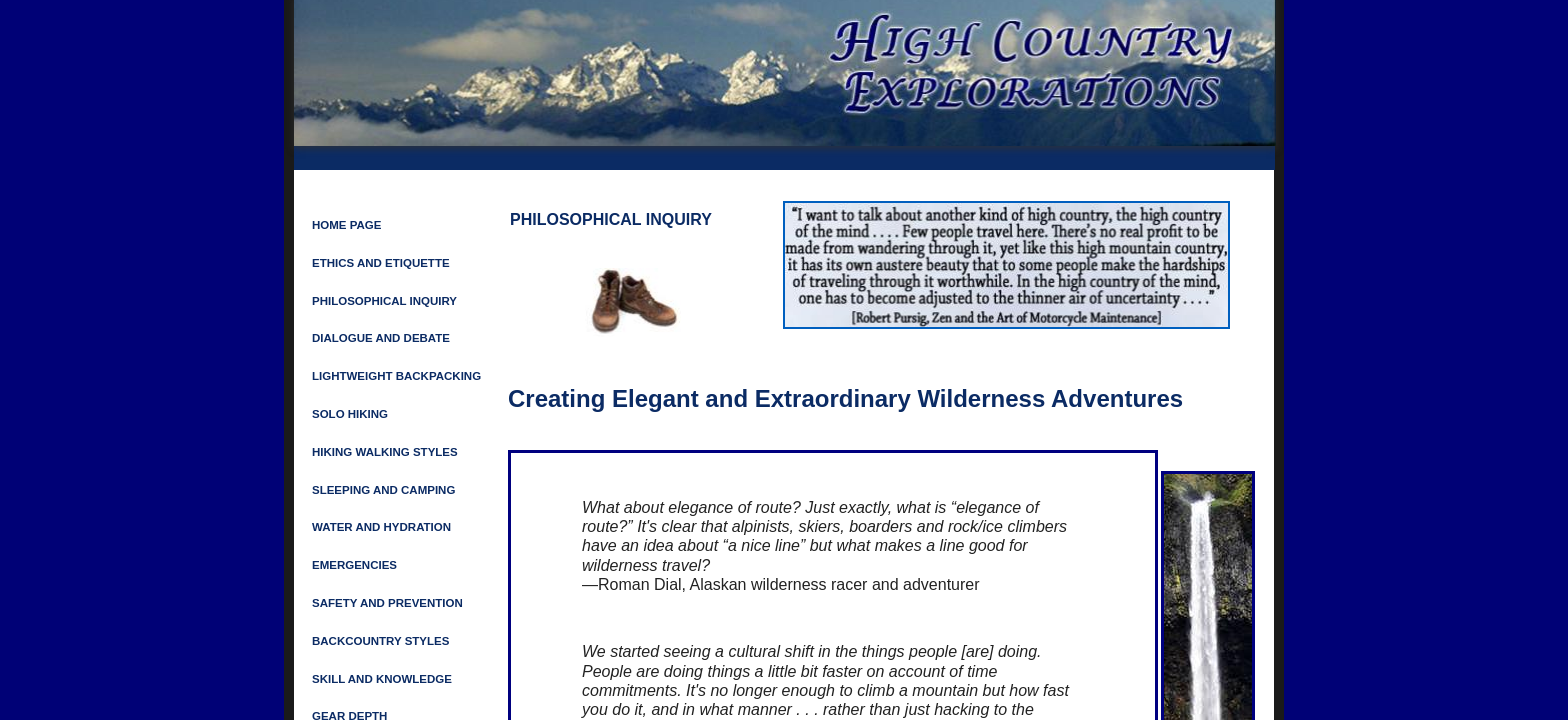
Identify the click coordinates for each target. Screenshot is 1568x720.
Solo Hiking (350, 414)
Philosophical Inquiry (384, 301)
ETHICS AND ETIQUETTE (381, 263)
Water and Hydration (381, 527)
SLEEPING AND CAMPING (383, 490)
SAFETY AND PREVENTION (387, 603)
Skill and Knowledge (382, 679)
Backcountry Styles (380, 641)
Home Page (346, 225)
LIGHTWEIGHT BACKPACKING (396, 376)
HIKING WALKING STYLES (385, 452)
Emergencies (354, 565)
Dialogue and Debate (381, 338)
